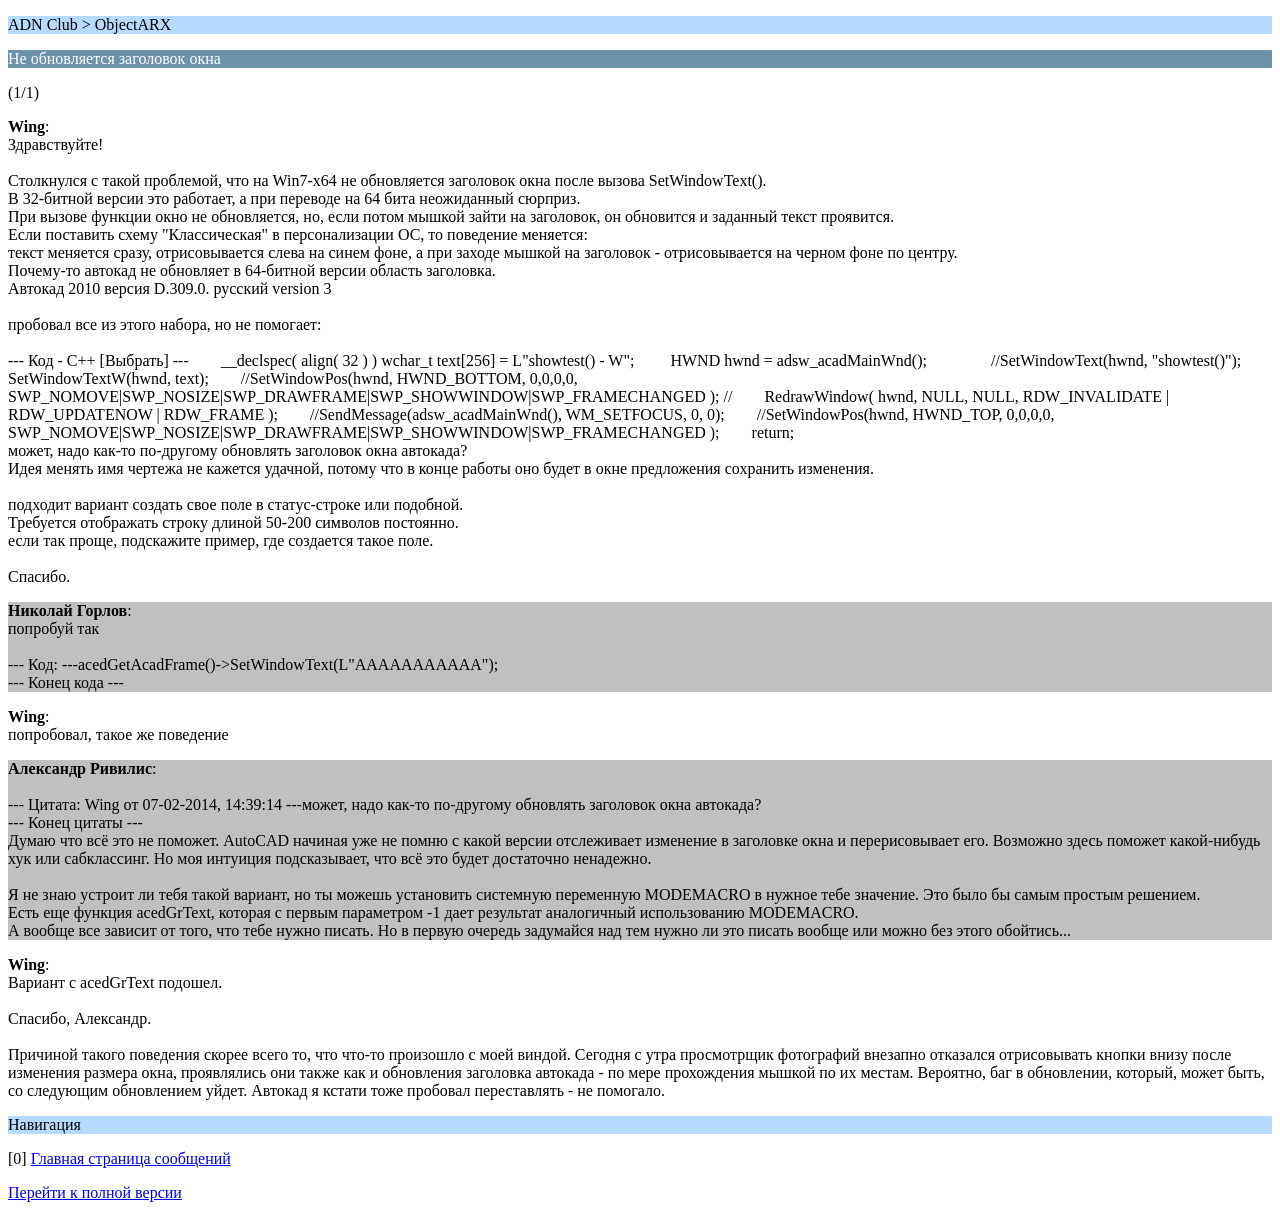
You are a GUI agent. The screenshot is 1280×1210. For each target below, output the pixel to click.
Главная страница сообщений (131, 1158)
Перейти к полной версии (95, 1192)
